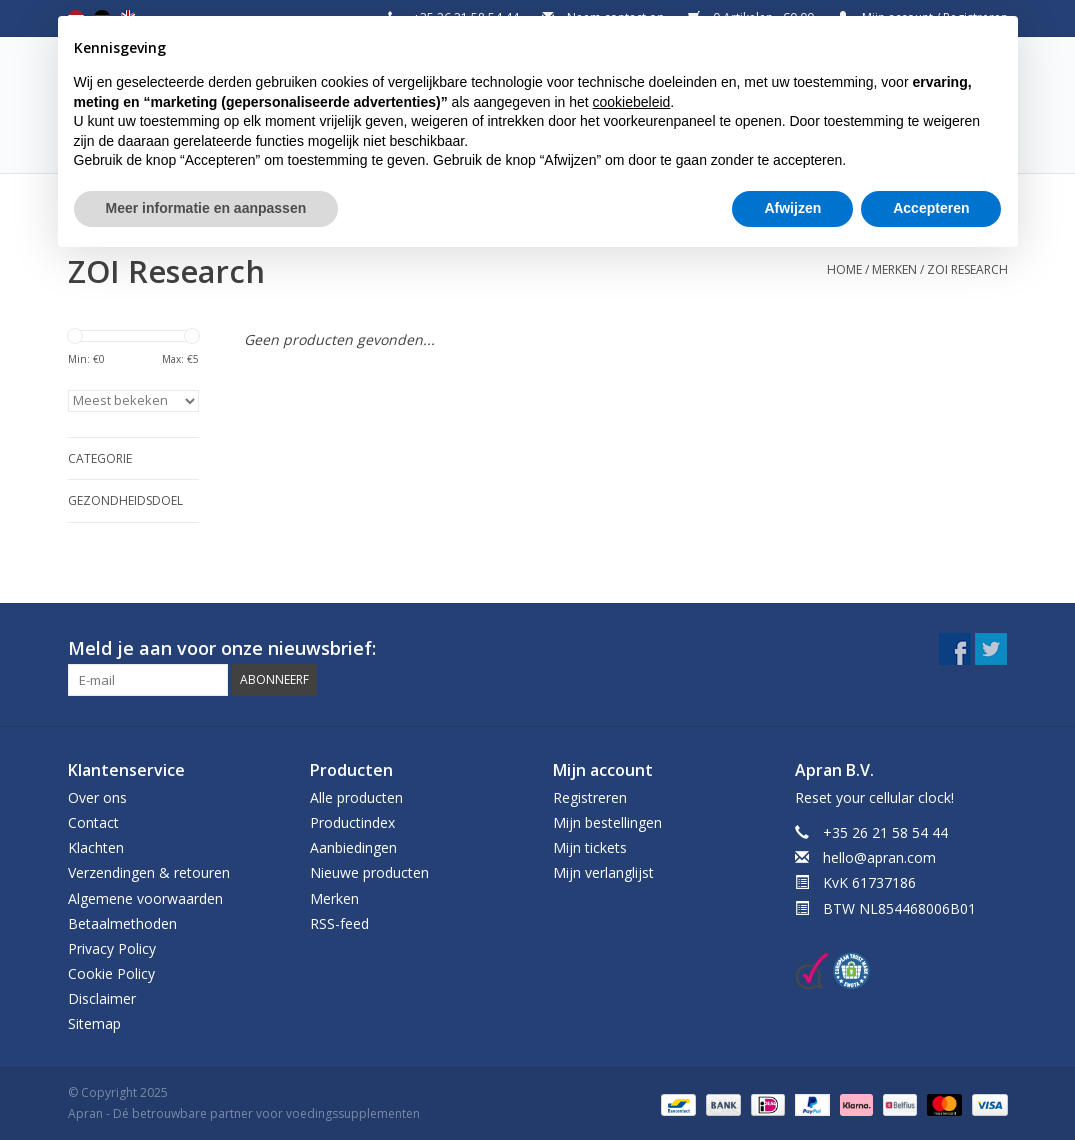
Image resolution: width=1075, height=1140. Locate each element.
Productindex (352, 822)
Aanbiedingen (353, 847)
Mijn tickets (590, 847)
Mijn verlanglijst (603, 872)
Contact (93, 822)
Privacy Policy (112, 948)
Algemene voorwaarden (145, 898)
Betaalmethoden (122, 923)
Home (844, 269)
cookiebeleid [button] (632, 102)
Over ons (97, 797)
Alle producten (356, 797)
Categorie (100, 458)
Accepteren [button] (931, 208)
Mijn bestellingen (607, 822)
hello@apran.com (879, 857)
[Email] (148, 680)
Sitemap (94, 1023)
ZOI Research (967, 269)
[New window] (955, 649)
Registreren (590, 797)
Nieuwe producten (369, 872)
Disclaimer (102, 998)
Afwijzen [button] (792, 208)
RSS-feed (339, 923)
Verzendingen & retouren (149, 872)
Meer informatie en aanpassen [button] (206, 208)
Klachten (96, 847)
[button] (274, 680)
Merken (894, 269)
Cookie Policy (111, 973)
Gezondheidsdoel (125, 500)
